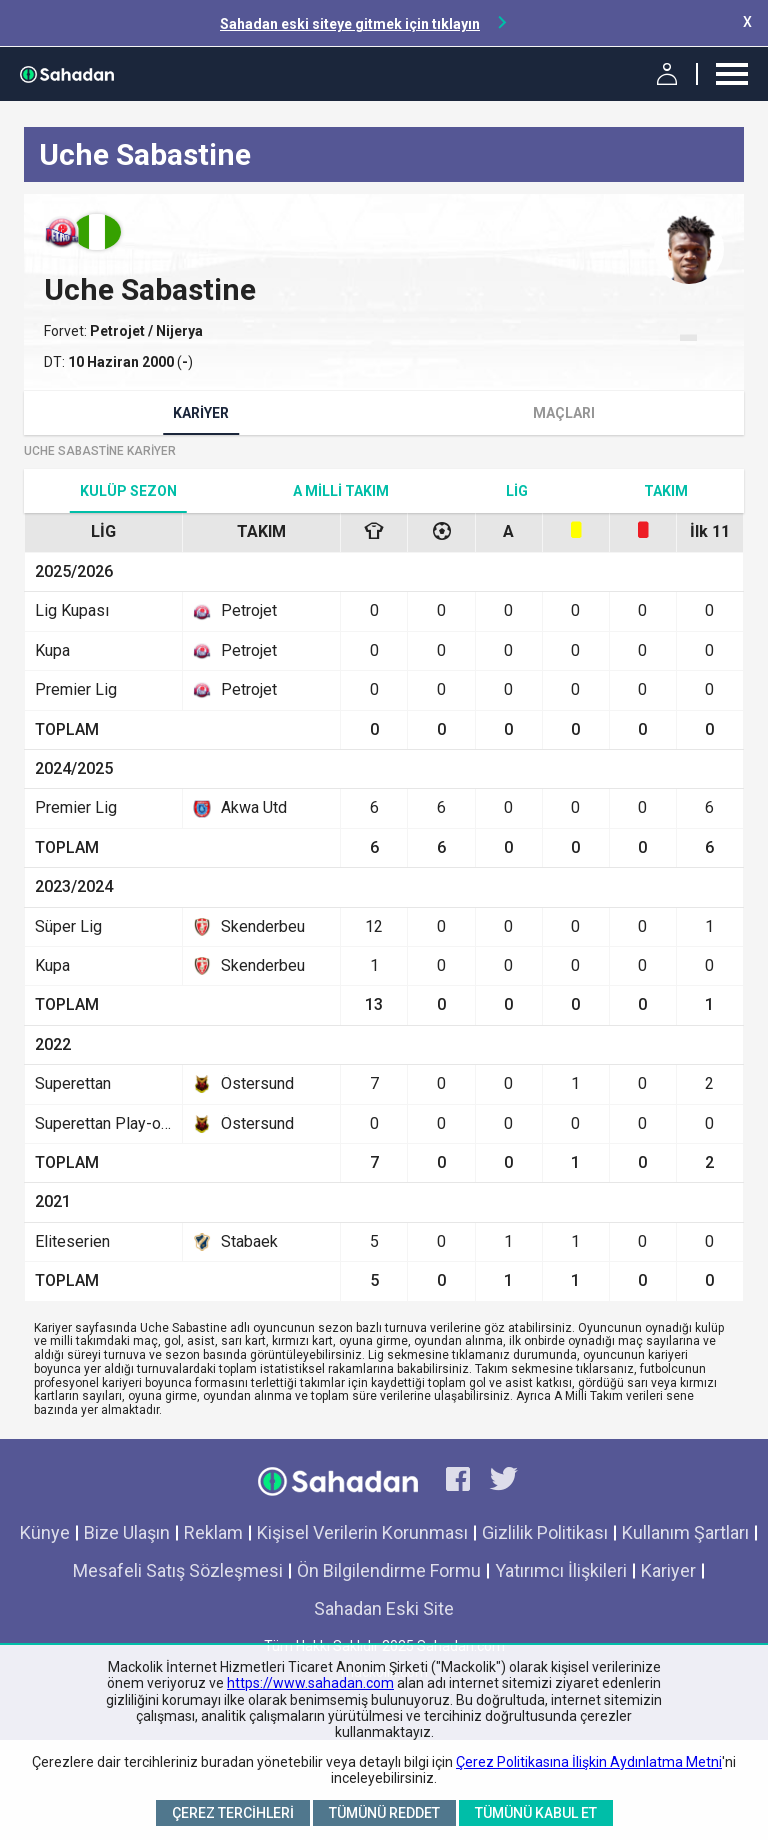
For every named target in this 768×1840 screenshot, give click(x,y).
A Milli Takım (341, 491)
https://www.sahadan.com (310, 1683)
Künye (45, 1532)
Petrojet (119, 331)
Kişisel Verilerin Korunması (362, 1532)
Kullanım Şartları (685, 1532)
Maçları (564, 413)
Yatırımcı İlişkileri (561, 1570)
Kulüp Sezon (128, 491)
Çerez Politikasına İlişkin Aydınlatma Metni (589, 1762)
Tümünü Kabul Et (536, 1813)
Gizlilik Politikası (545, 1532)
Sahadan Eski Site (384, 1608)
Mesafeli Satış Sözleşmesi (178, 1570)
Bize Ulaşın (127, 1532)
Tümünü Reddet (384, 1813)
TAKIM (666, 491)
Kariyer (201, 413)
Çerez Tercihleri (233, 1813)
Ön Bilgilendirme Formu (389, 1570)
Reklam (213, 1532)
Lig (517, 491)
